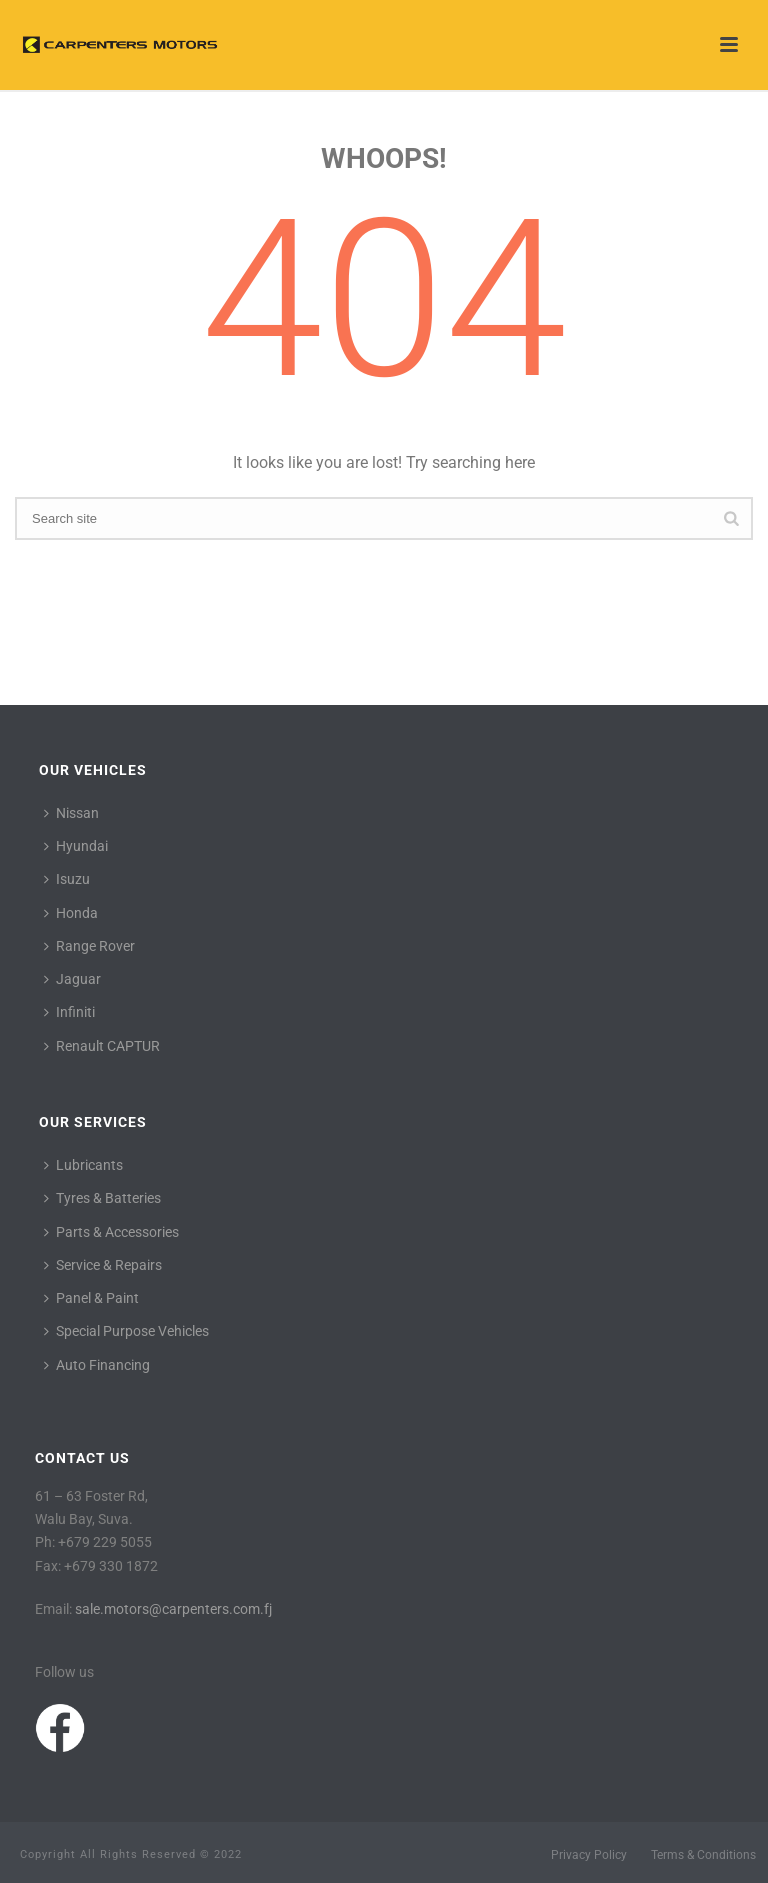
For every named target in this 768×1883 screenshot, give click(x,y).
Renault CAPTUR (102, 1046)
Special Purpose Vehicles (126, 1331)
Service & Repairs (103, 1265)
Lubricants (83, 1165)
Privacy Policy (589, 1855)
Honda (71, 913)
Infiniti (69, 1012)
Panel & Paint (91, 1298)
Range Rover (89, 946)
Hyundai (76, 846)
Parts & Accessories (111, 1232)
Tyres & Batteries (102, 1198)
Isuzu (67, 879)
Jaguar (72, 979)
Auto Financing (97, 1365)
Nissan (71, 813)
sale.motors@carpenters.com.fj (173, 1609)
